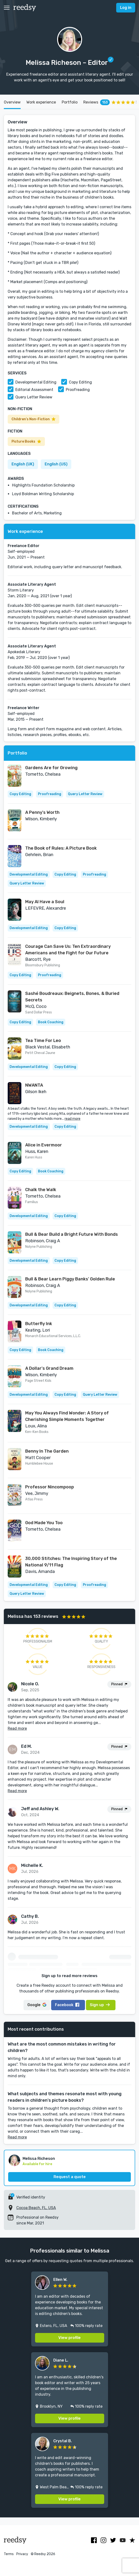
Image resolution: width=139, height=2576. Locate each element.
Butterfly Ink (38, 1323)
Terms (9, 2554)
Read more (17, 1728)
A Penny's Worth (42, 812)
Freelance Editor (23, 545)
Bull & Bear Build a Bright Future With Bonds (71, 1234)
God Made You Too (44, 1522)
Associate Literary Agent (32, 584)
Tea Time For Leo (43, 1040)
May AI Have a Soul (44, 901)
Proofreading (78, 389)
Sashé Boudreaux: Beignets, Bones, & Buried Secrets (72, 997)
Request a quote (70, 2176)
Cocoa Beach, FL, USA (36, 2207)
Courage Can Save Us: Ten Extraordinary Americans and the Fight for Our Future (68, 950)
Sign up (100, 2005)
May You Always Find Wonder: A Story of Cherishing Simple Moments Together (67, 1416)
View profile (69, 2337)
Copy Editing (80, 382)
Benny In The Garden (47, 1451)
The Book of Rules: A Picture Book (61, 848)
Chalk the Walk (40, 1189)
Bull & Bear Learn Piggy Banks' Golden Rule (70, 1279)
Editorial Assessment (34, 389)
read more (72, 1119)
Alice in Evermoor (43, 1145)
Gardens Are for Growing (51, 767)
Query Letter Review (33, 397)
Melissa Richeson (39, 2158)
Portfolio (70, 102)
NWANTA (34, 1085)
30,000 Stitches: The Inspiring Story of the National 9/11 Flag (71, 1562)
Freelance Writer (23, 708)
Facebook (67, 2005)
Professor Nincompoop (49, 1487)
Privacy (22, 2554)
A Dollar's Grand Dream (49, 1368)
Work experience (41, 102)
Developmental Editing (35, 382)
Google (36, 2005)
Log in (125, 7)
